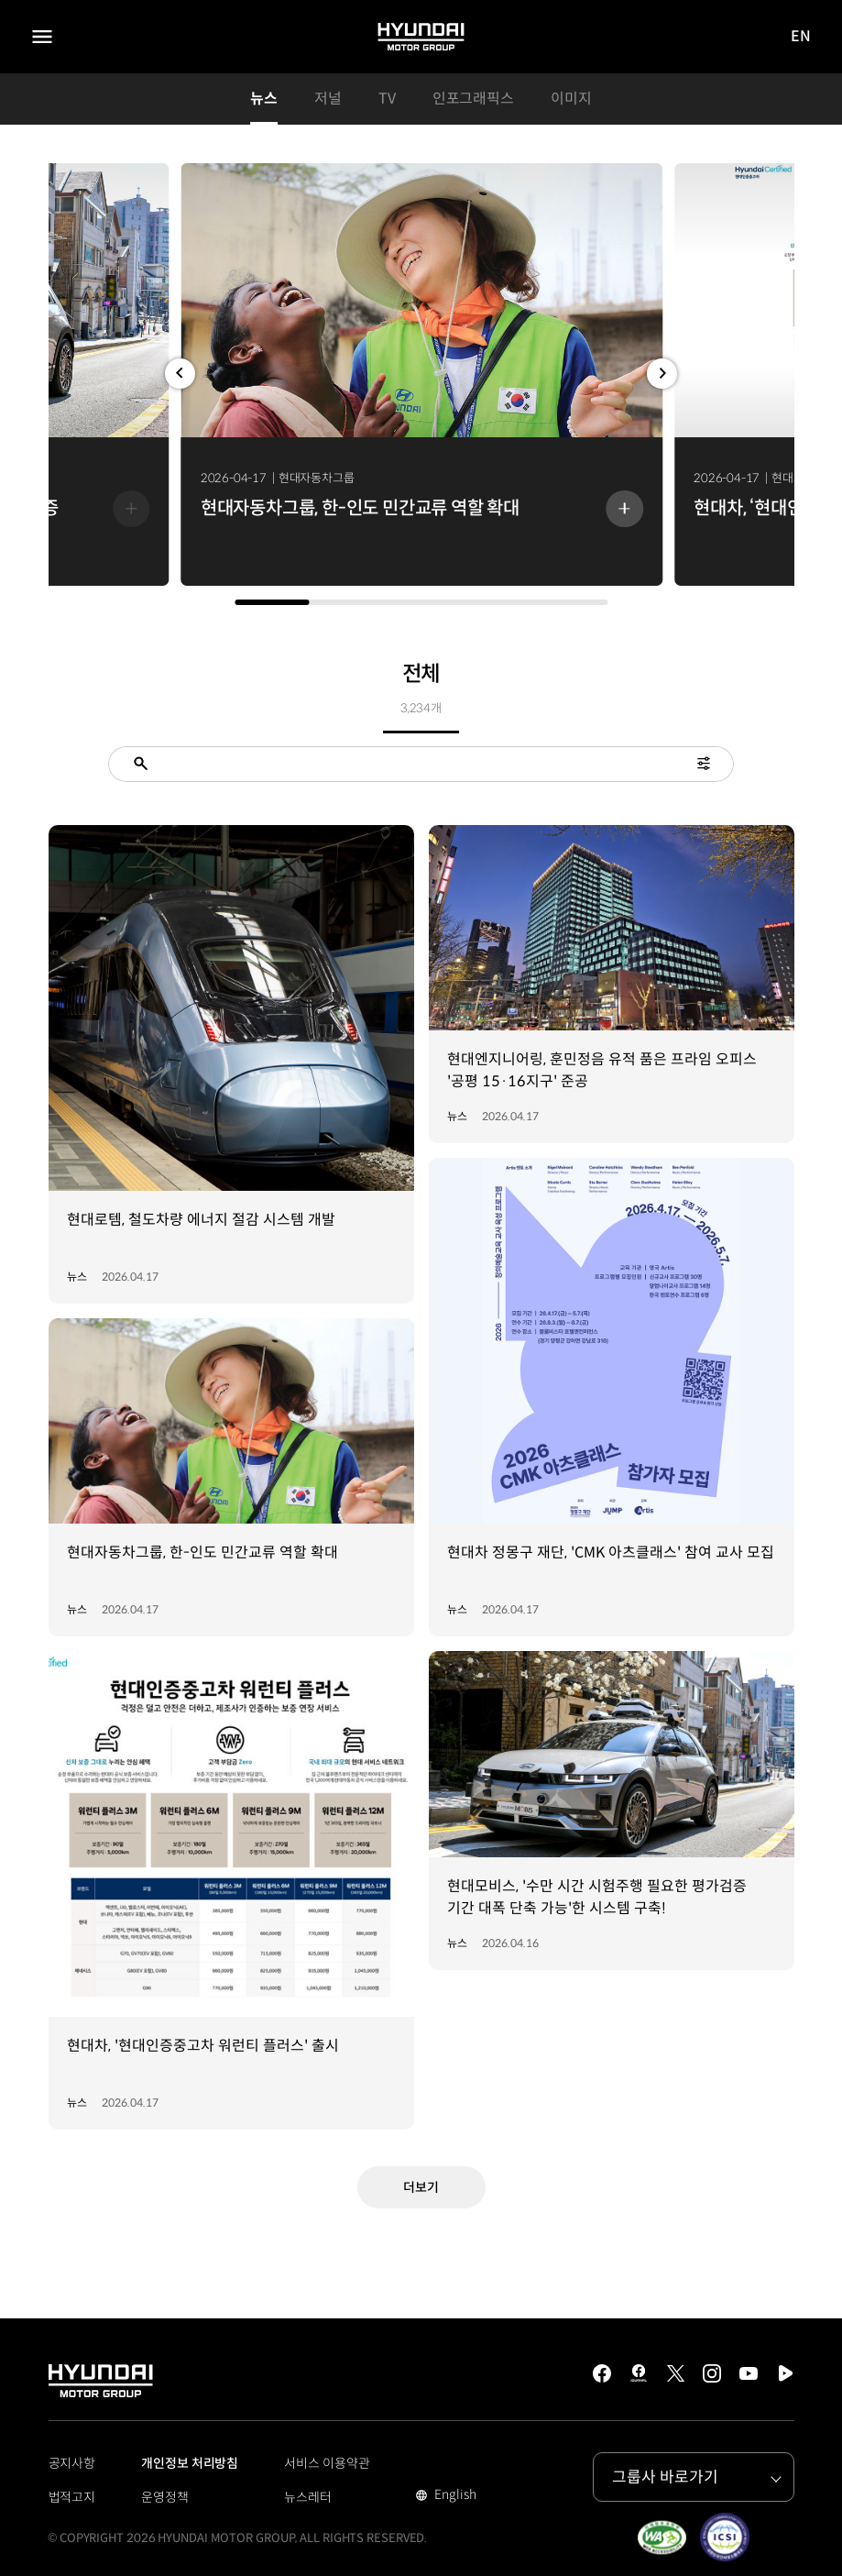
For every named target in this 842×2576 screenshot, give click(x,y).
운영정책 (165, 2497)
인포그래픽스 (473, 98)
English (453, 2496)
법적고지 (72, 2497)
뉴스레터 (308, 2497)
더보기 (421, 2187)
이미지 (571, 98)
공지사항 (72, 2463)
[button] (180, 373)
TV (387, 98)
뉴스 (264, 98)
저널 (328, 98)
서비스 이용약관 (326, 2463)
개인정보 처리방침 (189, 2463)
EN (802, 37)
